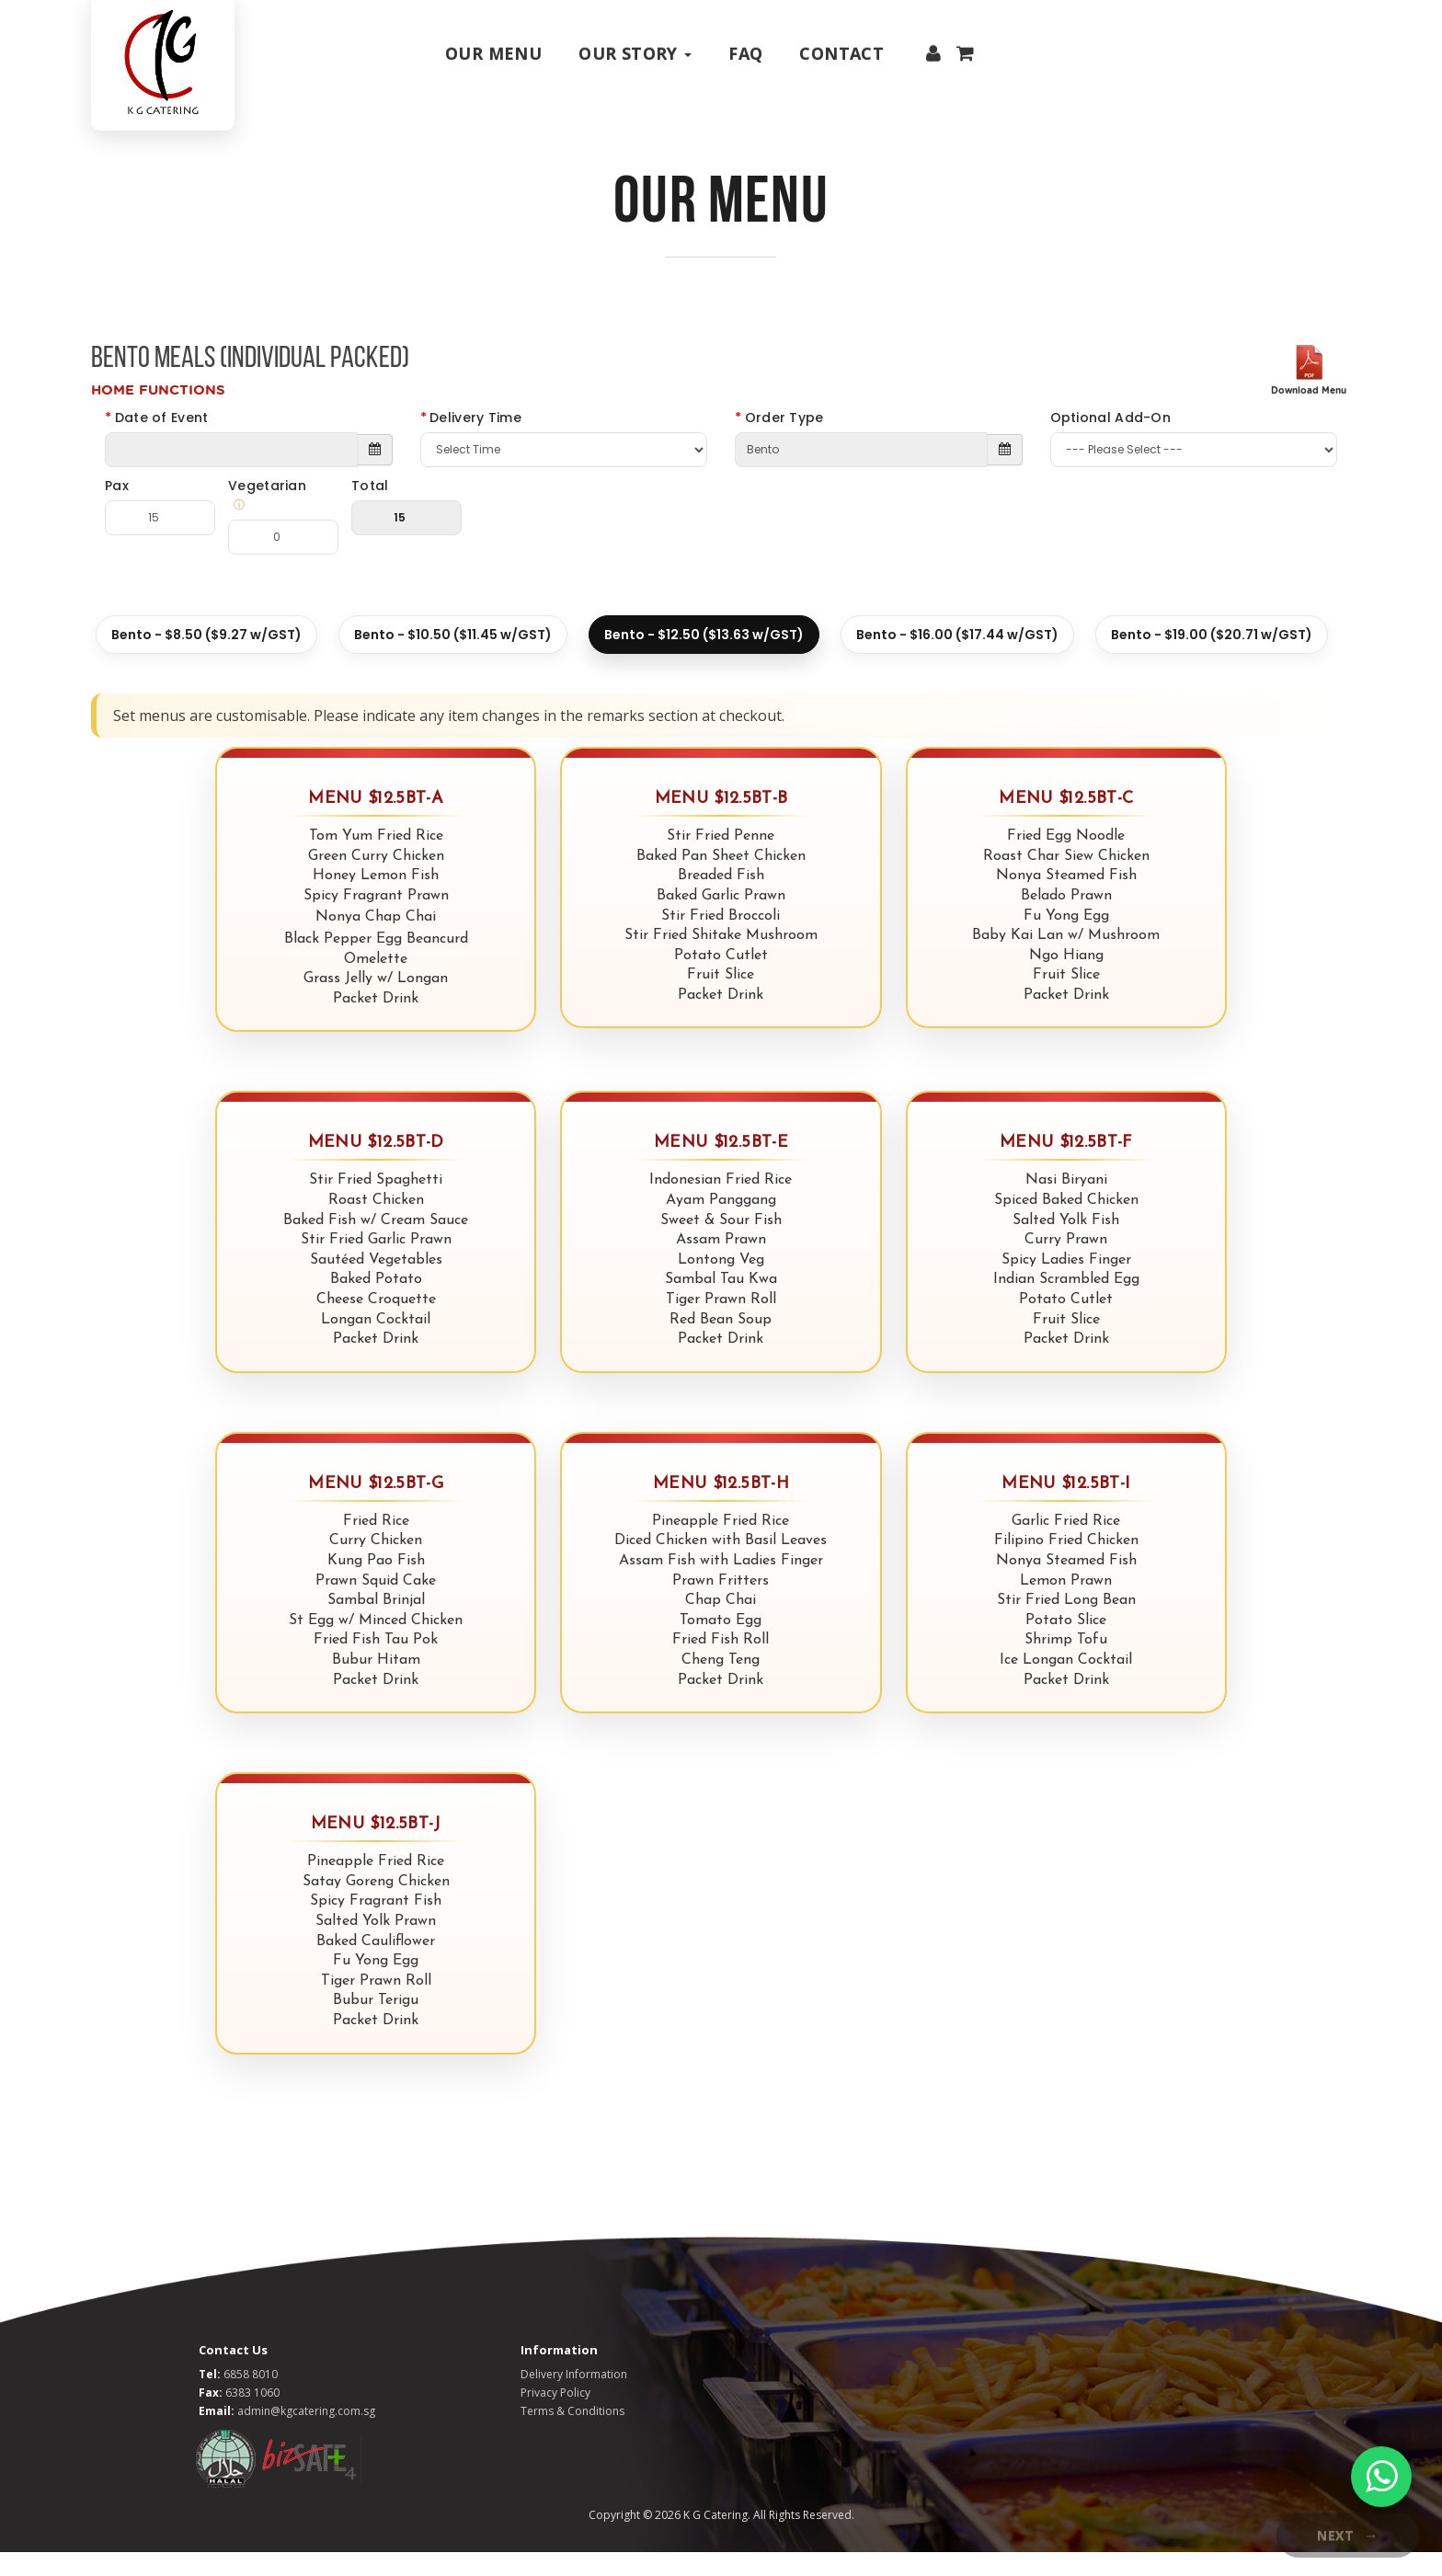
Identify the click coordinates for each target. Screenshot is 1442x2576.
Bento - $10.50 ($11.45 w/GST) (453, 659)
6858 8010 (250, 2398)
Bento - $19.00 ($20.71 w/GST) (1211, 659)
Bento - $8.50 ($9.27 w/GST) (206, 659)
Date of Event (162, 442)
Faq (745, 53)
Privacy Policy (555, 2416)
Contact (841, 53)
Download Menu (1308, 414)
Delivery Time (475, 442)
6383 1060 (252, 2416)
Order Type (784, 442)
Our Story (635, 53)
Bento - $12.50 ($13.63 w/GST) (704, 659)
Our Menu (493, 53)
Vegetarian (276, 520)
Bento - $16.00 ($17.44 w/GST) (957, 659)
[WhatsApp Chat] (1381, 2476)
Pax (117, 510)
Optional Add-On (1111, 442)
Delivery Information (574, 2398)
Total (370, 510)
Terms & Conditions (572, 2435)
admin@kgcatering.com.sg (306, 2435)
